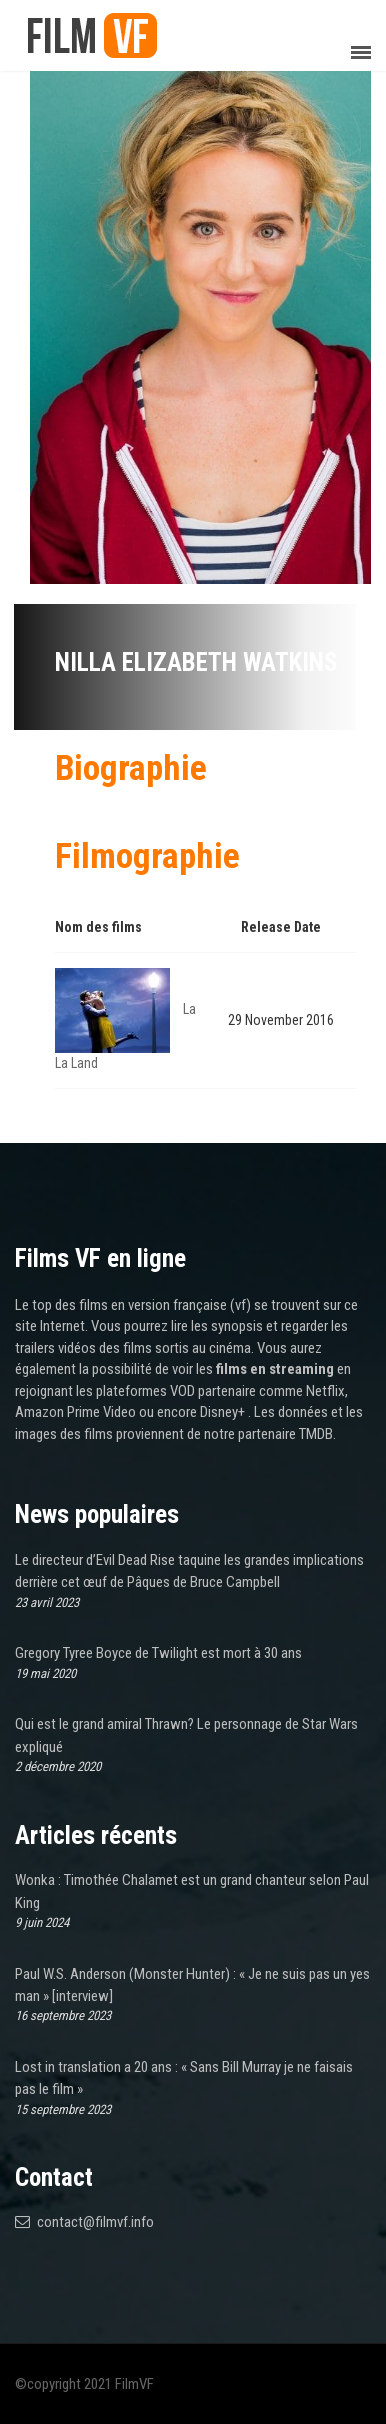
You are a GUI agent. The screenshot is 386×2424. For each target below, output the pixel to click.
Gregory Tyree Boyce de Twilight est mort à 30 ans (158, 1653)
